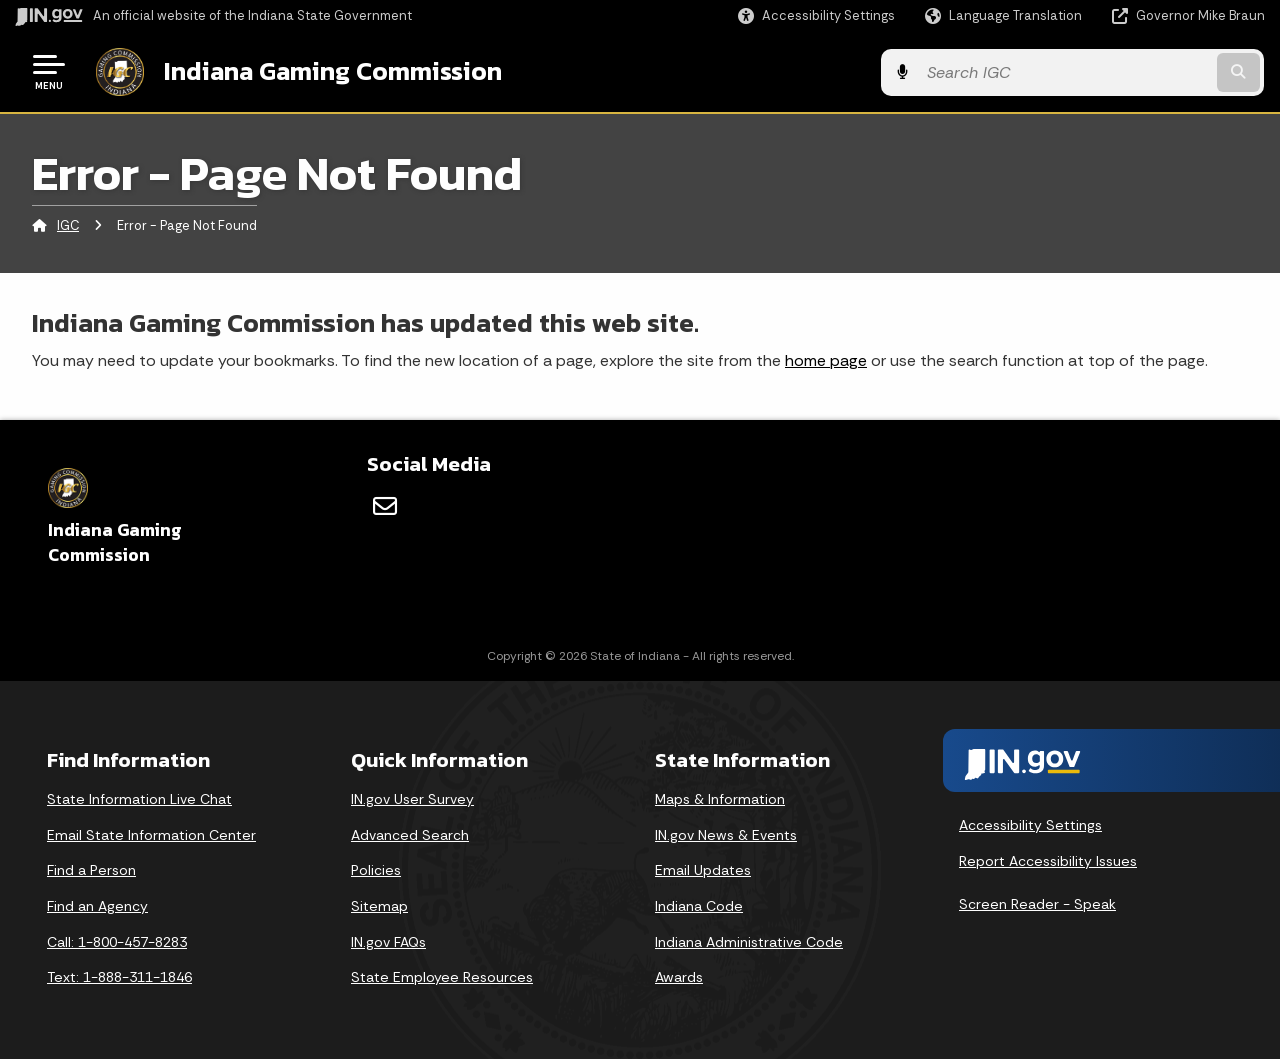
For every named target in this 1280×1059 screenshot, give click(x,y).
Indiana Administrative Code (749, 941)
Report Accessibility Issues (1048, 860)
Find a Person (91, 869)
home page (826, 358)
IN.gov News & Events (726, 834)
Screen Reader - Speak (1037, 903)
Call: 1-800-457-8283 (117, 941)
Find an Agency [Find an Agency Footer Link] (97, 905)
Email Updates (703, 869)
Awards (679, 976)
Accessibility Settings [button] (1030, 824)
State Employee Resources (442, 976)
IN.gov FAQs (388, 941)
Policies (376, 869)
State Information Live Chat (139, 798)
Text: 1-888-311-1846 (119, 976)
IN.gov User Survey (412, 798)
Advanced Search (410, 834)
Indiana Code (699, 905)
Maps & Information (720, 798)
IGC (68, 224)
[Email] (385, 505)
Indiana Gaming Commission (331, 71)
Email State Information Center (151, 834)
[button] (816, 15)
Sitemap (379, 905)
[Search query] (1122, 71)
